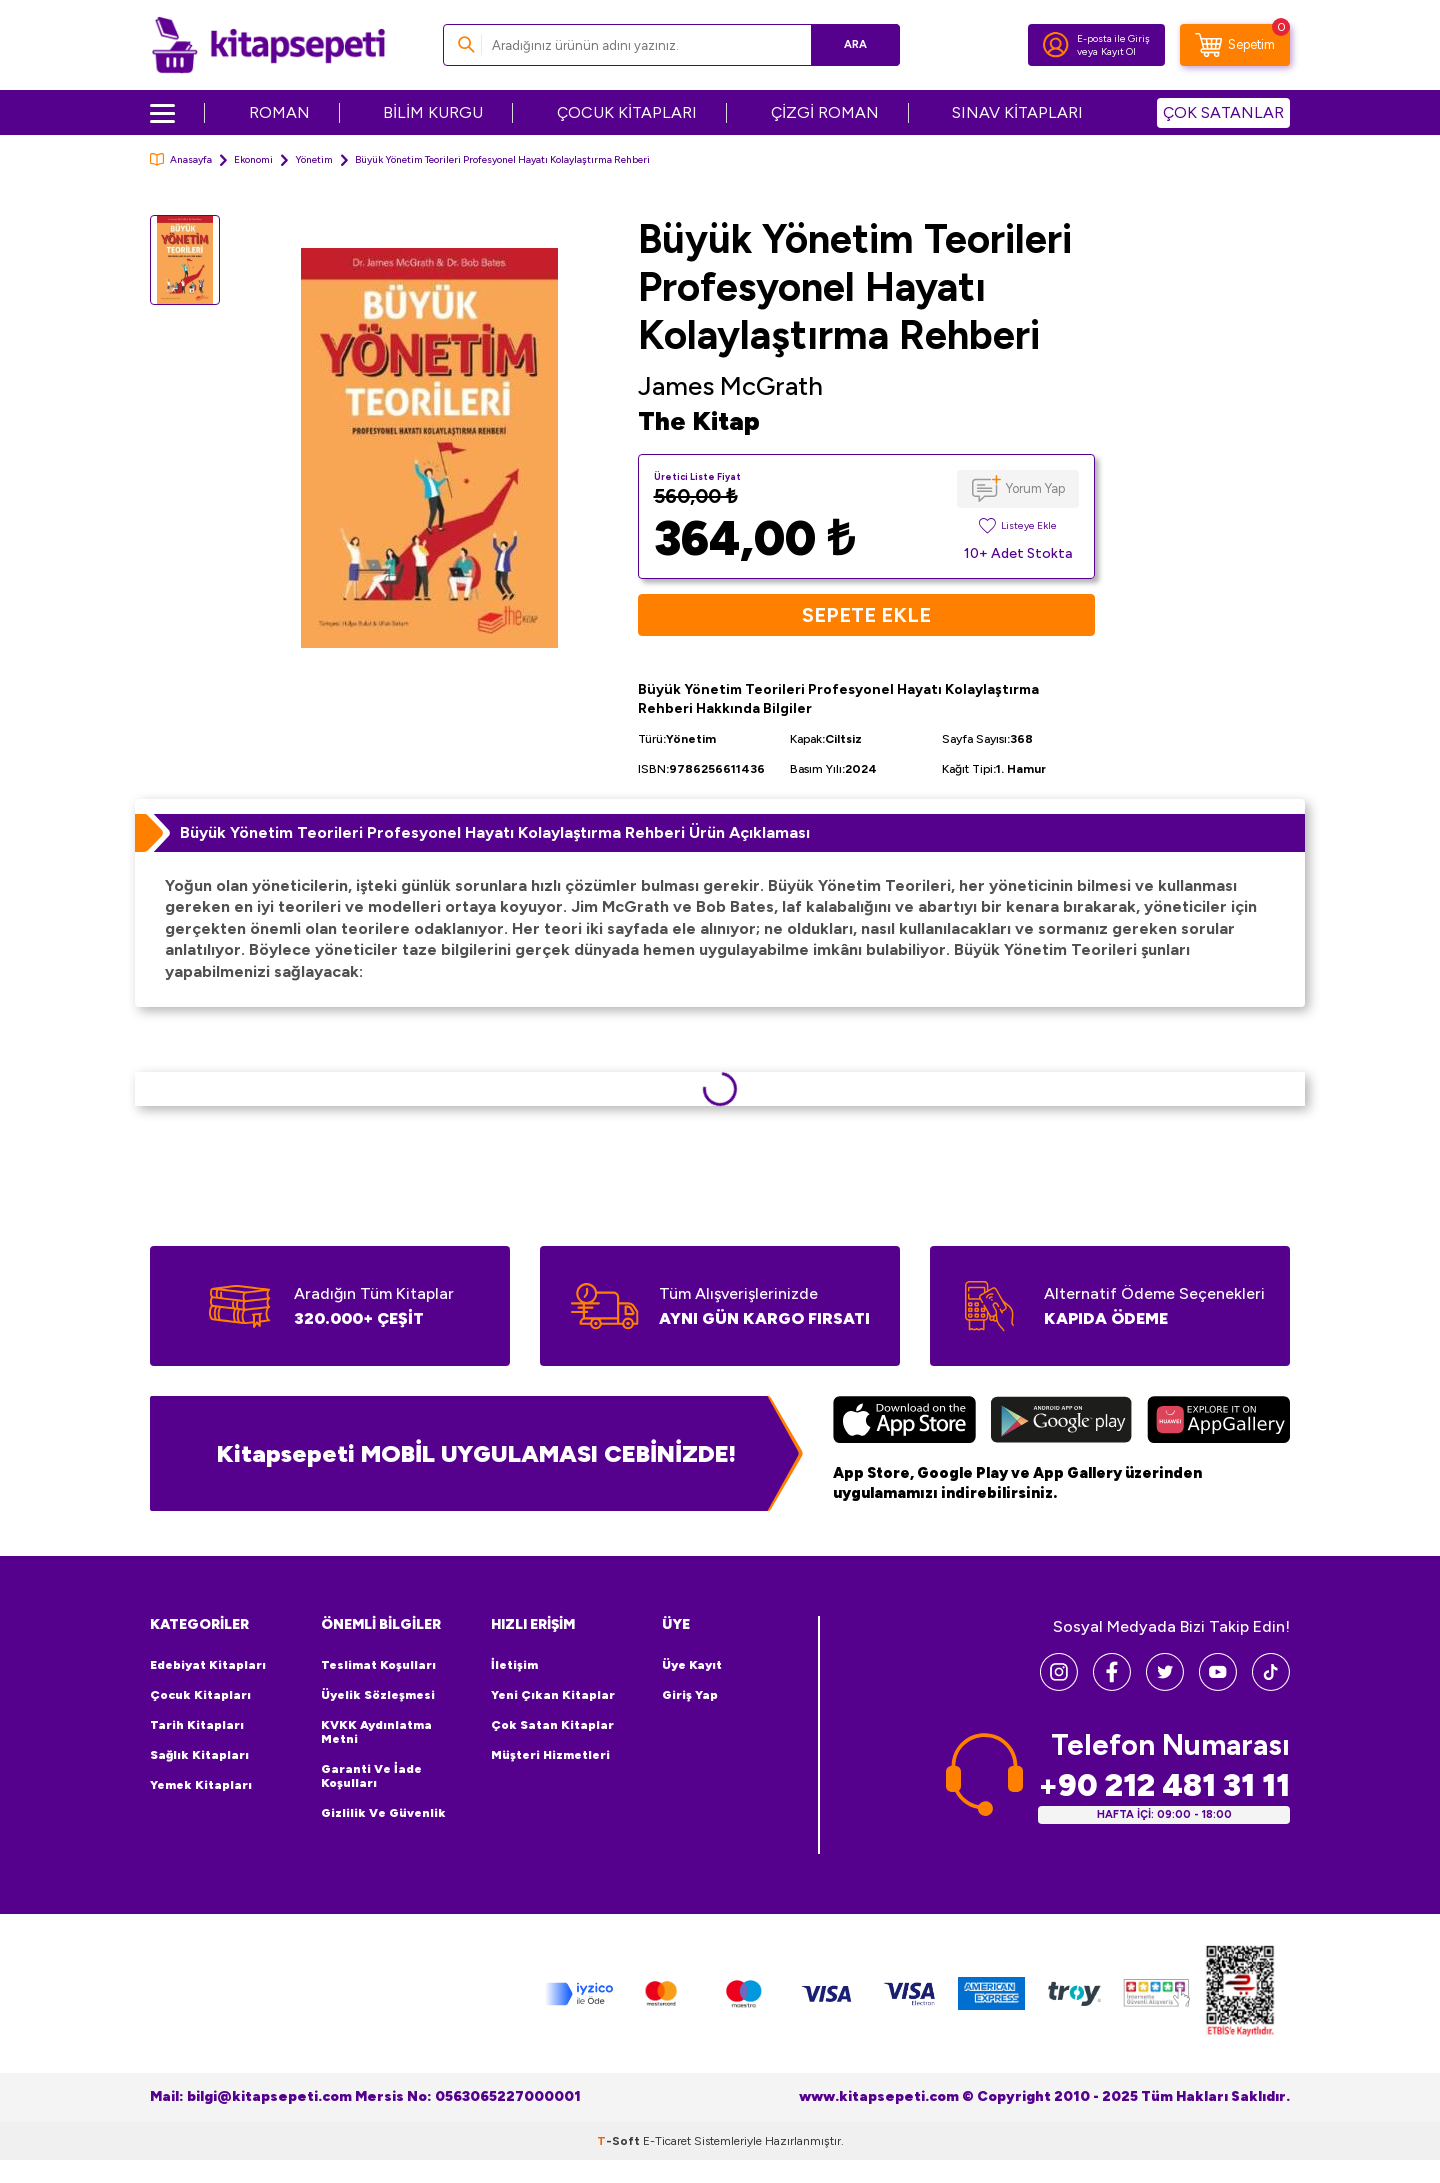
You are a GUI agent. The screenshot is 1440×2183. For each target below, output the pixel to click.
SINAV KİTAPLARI (1017, 112)
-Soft (620, 2141)
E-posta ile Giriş (1113, 38)
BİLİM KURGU (433, 112)
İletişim (514, 1665)
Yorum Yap (1035, 488)
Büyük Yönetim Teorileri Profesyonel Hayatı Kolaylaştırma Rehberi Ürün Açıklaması (495, 832)
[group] (429, 447)
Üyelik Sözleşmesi (378, 1695)
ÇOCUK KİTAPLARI (627, 112)
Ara (855, 44)
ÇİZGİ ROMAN (825, 112)
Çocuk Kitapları (200, 1695)
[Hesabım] (1056, 45)
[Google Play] (1061, 1422)
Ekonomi (253, 159)
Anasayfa (181, 159)
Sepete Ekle (866, 615)
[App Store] (904, 1422)
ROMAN (279, 112)
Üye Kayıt (692, 1665)
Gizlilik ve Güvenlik (383, 1813)
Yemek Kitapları (201, 1785)
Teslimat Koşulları (378, 1665)
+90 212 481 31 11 (1164, 1785)
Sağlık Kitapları (199, 1755)
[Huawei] (1218, 1422)
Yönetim (314, 159)
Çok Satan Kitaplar (552, 1725)
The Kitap (699, 421)
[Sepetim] (1235, 45)
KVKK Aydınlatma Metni (376, 1732)
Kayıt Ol (1118, 51)
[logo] (268, 45)
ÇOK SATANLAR (1223, 112)
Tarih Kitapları (197, 1725)
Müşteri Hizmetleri (550, 1755)
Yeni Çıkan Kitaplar (553, 1695)
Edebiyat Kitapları (208, 1665)
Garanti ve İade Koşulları (371, 1776)
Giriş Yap (690, 1695)
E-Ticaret (667, 2141)
